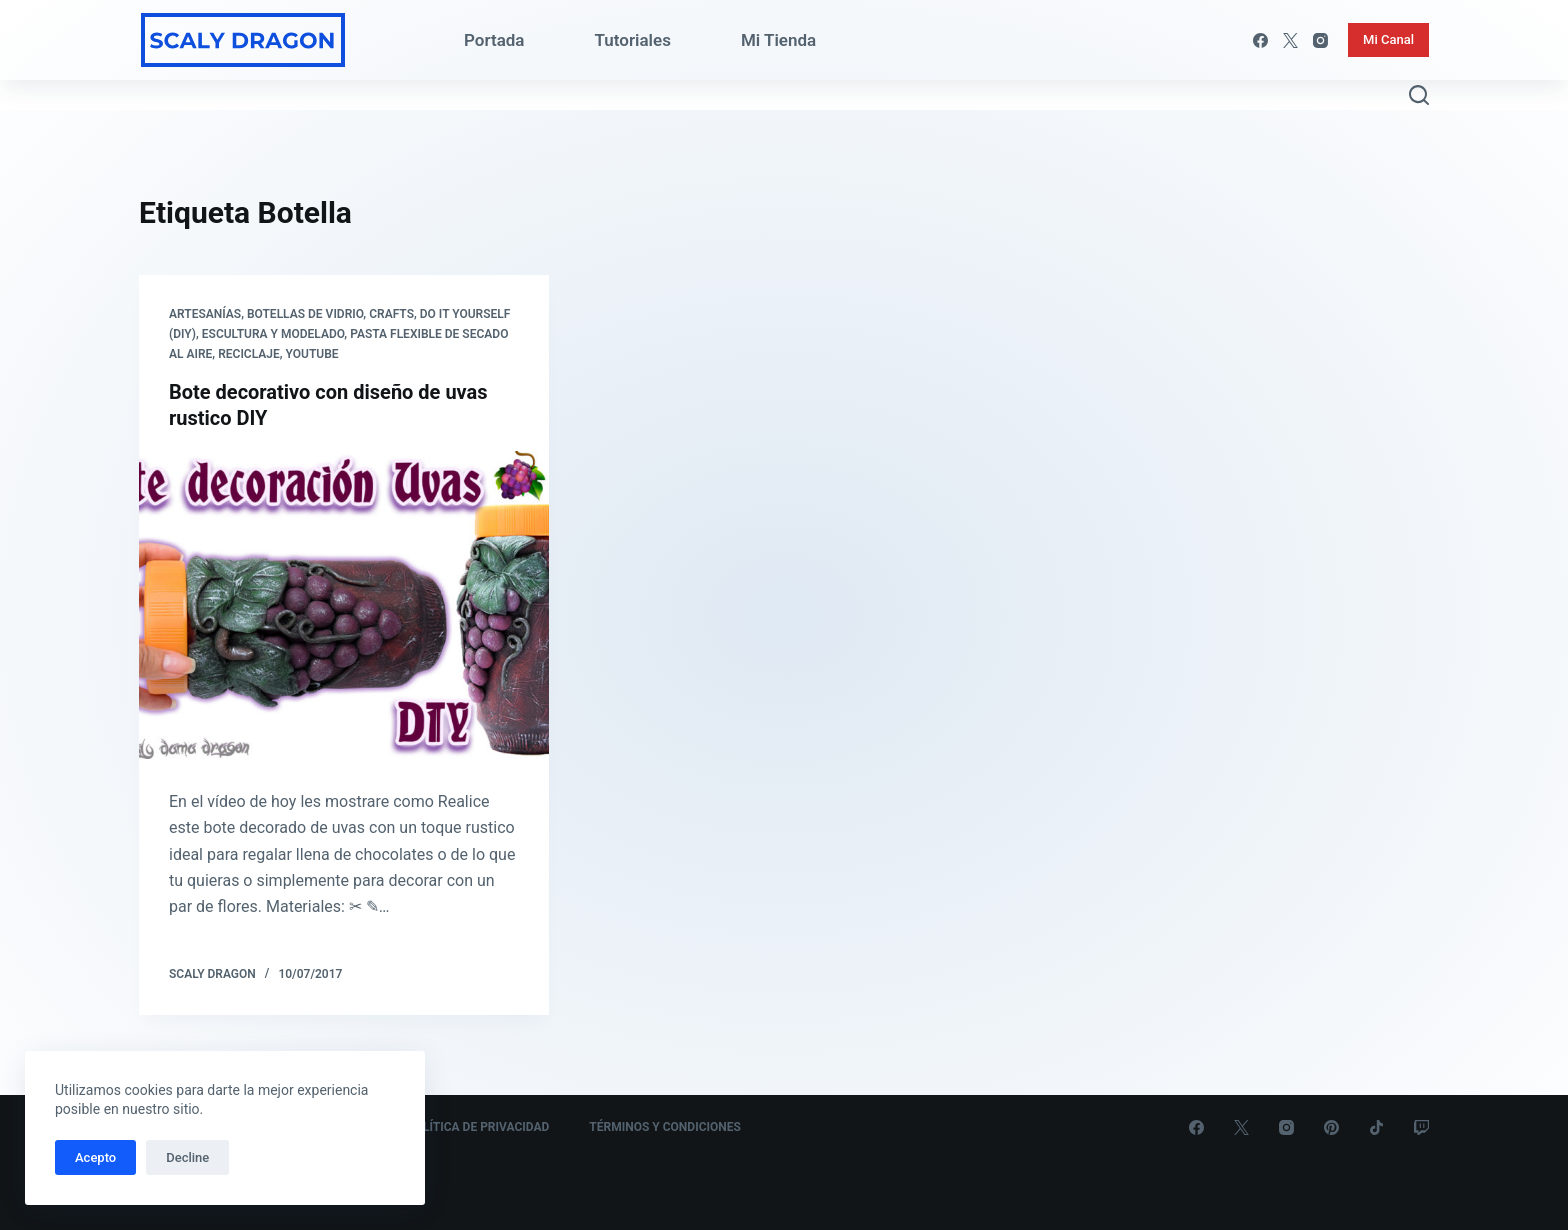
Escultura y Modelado (273, 334)
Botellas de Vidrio (305, 314)
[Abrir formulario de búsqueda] (1419, 95)
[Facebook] (1260, 40)
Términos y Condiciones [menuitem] (665, 1127)
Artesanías (205, 314)
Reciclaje (249, 354)
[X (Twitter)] (1290, 40)
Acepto (95, 1157)
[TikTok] (1376, 1127)
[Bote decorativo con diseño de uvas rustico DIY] (344, 605)
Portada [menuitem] (494, 40)
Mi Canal (1388, 39)
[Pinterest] (1331, 1127)
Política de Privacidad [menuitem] (478, 1127)
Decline (187, 1157)
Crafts (391, 314)
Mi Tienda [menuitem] (778, 40)
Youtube (312, 354)
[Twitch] (1421, 1127)
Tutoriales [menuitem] (633, 40)
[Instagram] (1320, 40)
